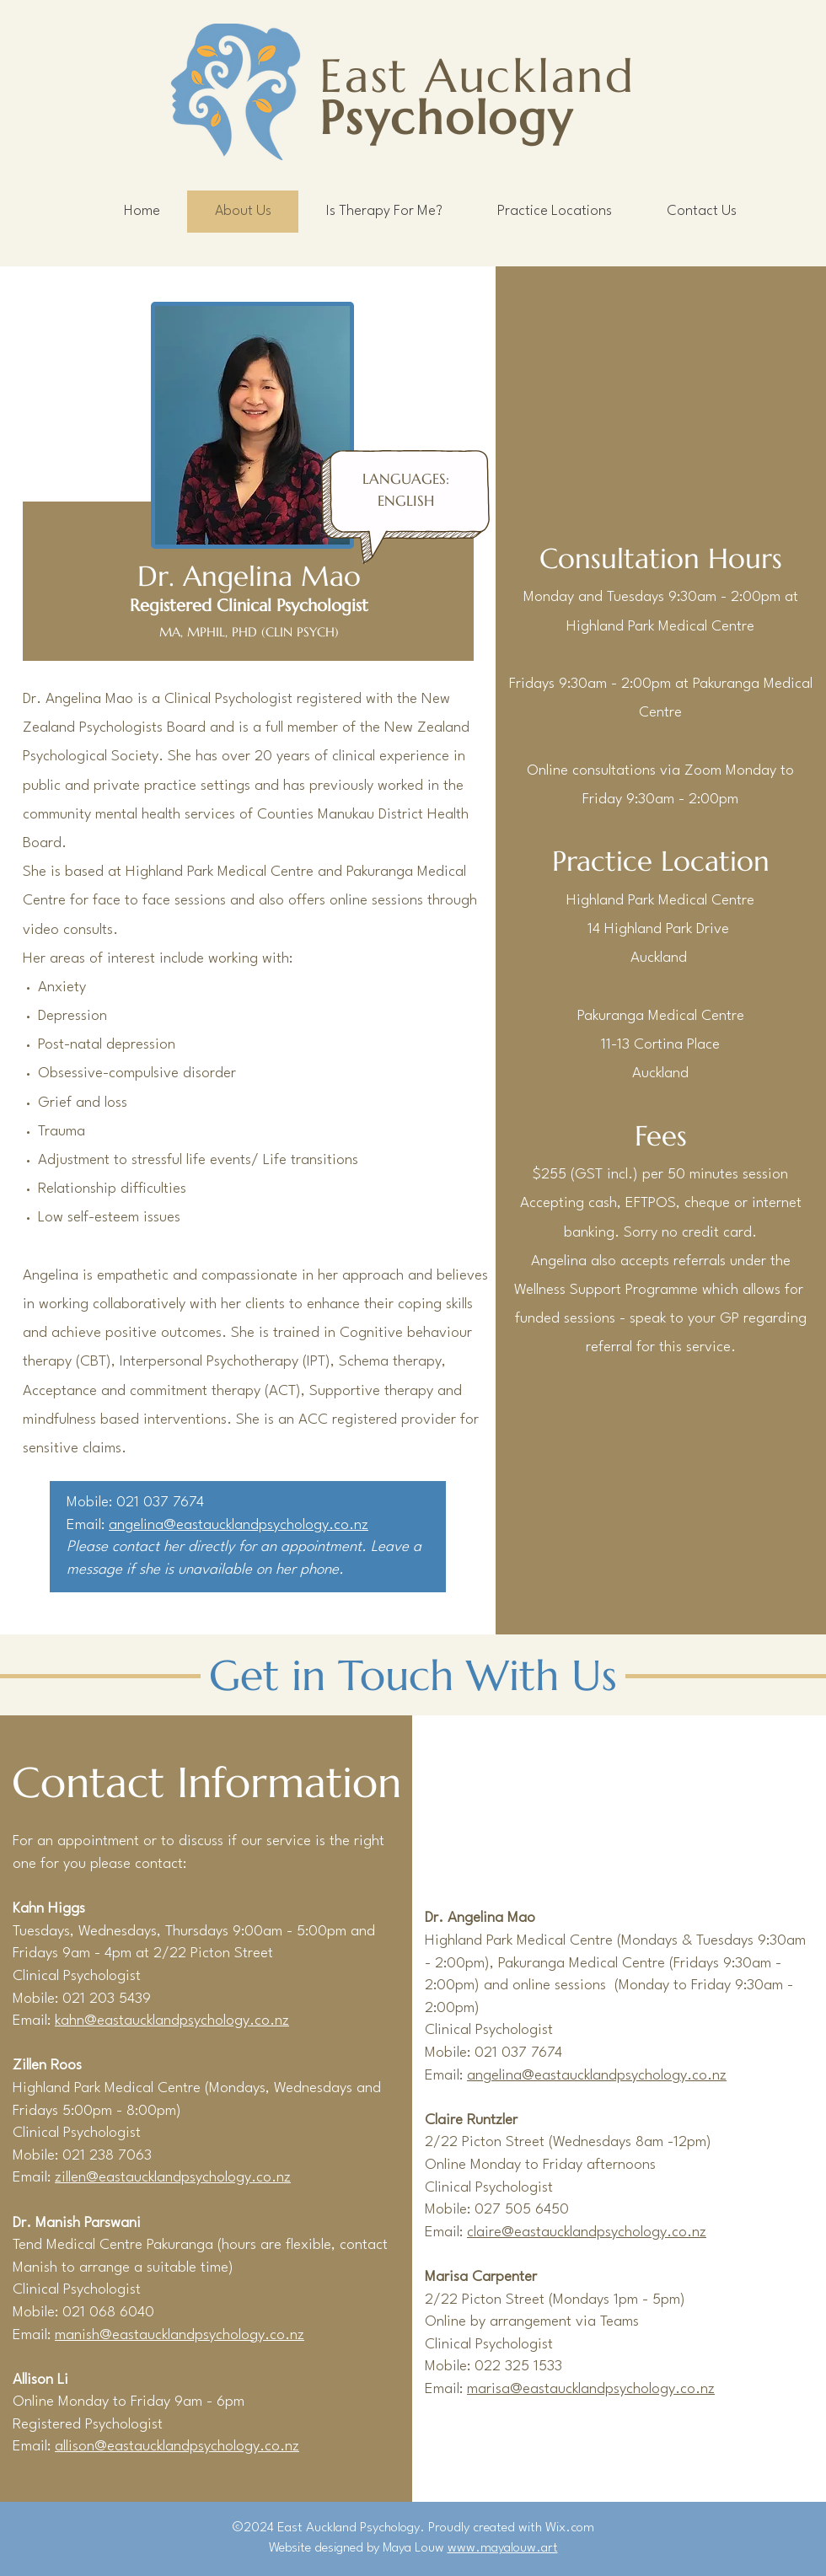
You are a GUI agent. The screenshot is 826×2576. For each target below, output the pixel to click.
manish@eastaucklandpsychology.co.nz (179, 2335)
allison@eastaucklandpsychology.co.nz (177, 2446)
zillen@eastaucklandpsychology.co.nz (173, 2178)
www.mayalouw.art (503, 2548)
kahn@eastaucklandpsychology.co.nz (172, 2021)
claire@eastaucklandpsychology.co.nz (586, 2232)
